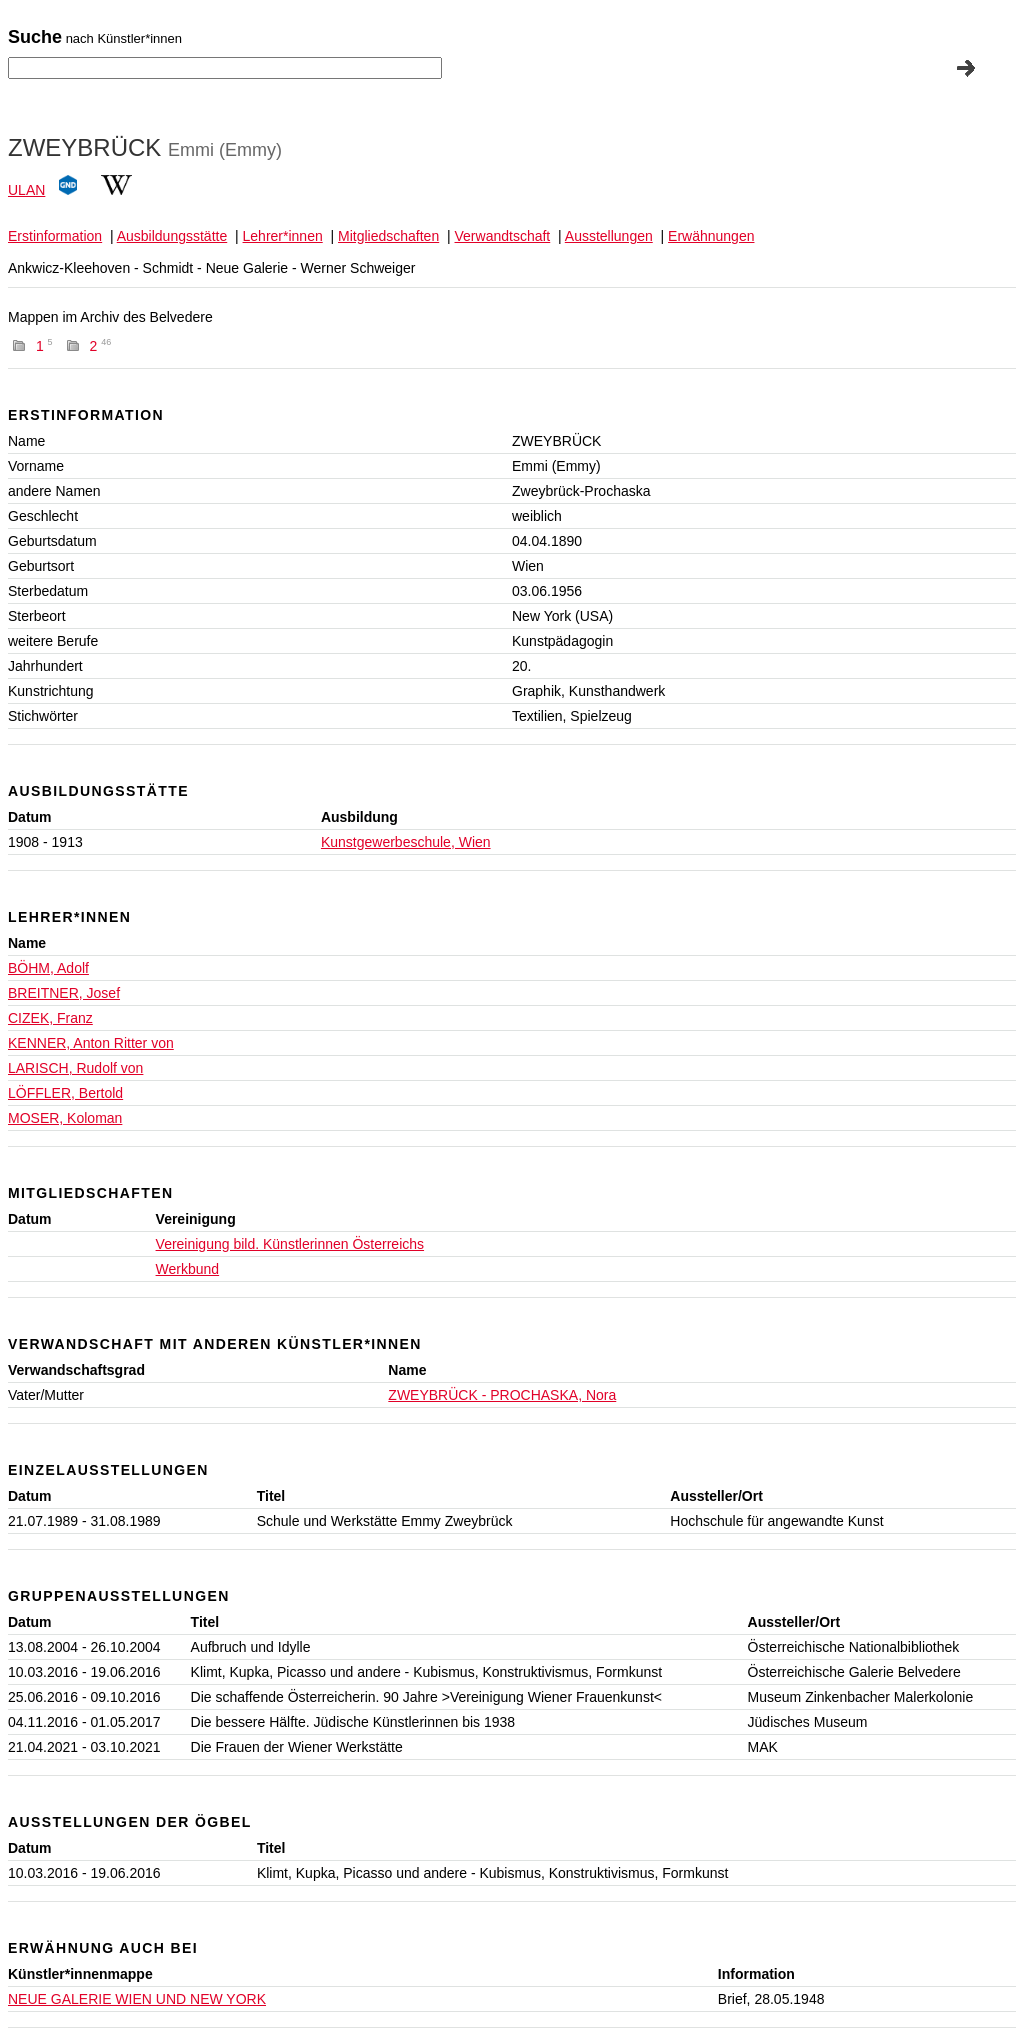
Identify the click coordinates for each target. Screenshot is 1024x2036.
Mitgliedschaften (388, 236)
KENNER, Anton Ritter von (91, 1043)
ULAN (26, 190)
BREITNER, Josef (64, 993)
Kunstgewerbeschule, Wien (406, 842)
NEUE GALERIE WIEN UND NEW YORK (137, 1999)
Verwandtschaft (503, 236)
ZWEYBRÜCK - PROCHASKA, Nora (502, 1395)
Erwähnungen (711, 236)
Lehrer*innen (283, 236)
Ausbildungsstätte (172, 236)
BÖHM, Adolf (48, 968)
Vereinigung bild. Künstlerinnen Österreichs (290, 1244)
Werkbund (188, 1269)
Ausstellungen (609, 236)
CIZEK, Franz (50, 1018)
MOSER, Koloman (65, 1118)
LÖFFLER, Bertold (65, 1093)
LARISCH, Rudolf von (75, 1068)
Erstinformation (55, 236)
